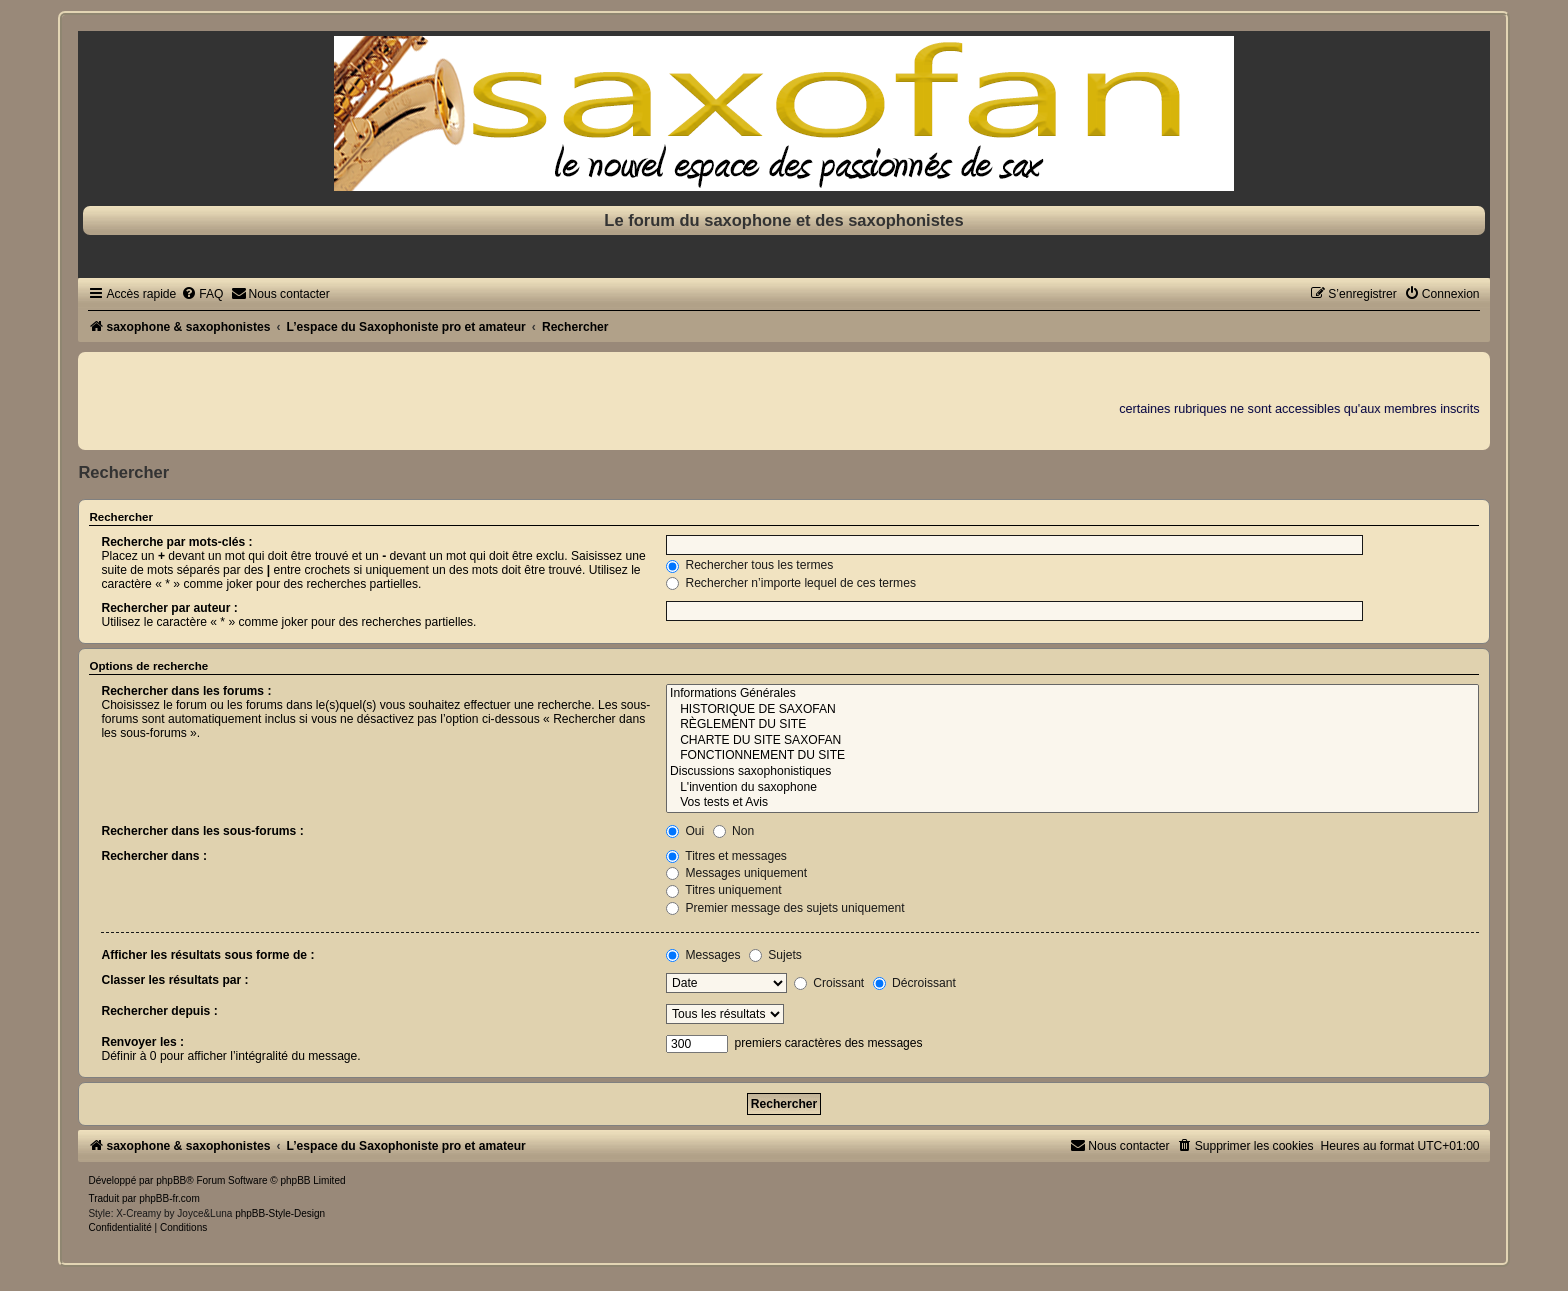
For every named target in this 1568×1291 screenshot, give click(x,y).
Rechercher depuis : (159, 1011)
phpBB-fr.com (169, 1198)
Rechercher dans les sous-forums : (202, 831)
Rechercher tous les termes (749, 565)
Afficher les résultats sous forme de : (207, 955)
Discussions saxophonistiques (1072, 772)
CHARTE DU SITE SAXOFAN (1072, 741)
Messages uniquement (736, 873)
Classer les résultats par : (174, 980)
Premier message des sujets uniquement (785, 908)
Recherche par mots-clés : (176, 542)
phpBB (171, 1180)
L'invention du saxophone (1072, 788)
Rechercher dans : (154, 856)
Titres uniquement (724, 890)
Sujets (775, 955)
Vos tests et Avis (1072, 803)
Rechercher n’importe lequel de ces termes (791, 583)
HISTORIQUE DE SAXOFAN (1072, 710)
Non (734, 831)
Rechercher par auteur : (169, 608)
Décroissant (914, 983)
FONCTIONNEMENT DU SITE (1072, 756)
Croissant (829, 983)
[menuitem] (202, 294)
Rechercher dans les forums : (186, 691)
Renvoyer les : (142, 1042)
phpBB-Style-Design (280, 1213)
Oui (685, 831)
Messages (703, 955)
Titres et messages (726, 856)
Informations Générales (1072, 694)
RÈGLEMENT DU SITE (1072, 725)
